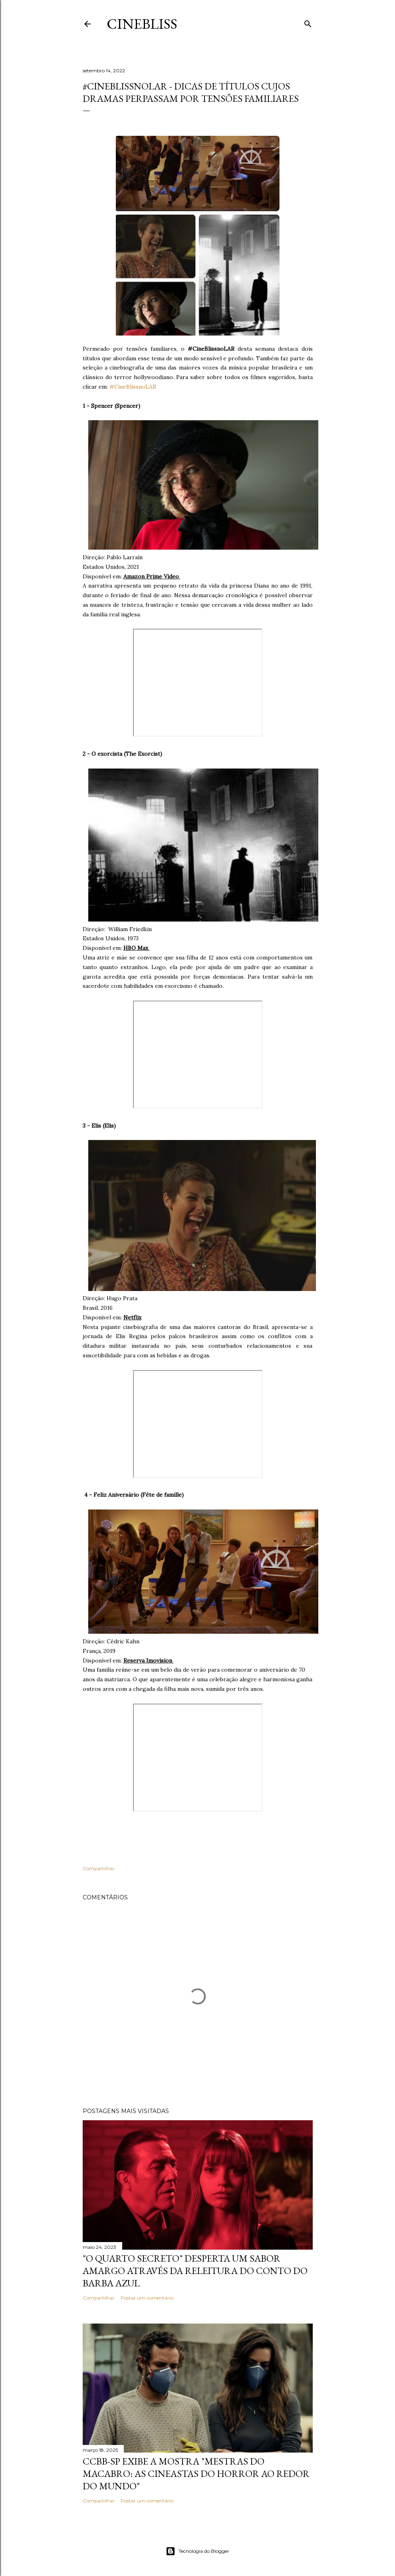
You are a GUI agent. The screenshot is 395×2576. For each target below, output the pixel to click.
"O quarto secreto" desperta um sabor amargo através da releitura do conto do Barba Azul (195, 2270)
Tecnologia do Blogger (197, 2551)
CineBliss (142, 23)
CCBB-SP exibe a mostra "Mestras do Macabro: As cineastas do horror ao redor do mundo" (196, 2473)
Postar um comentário (147, 2298)
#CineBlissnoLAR (132, 386)
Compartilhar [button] (99, 1868)
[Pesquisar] (308, 22)
